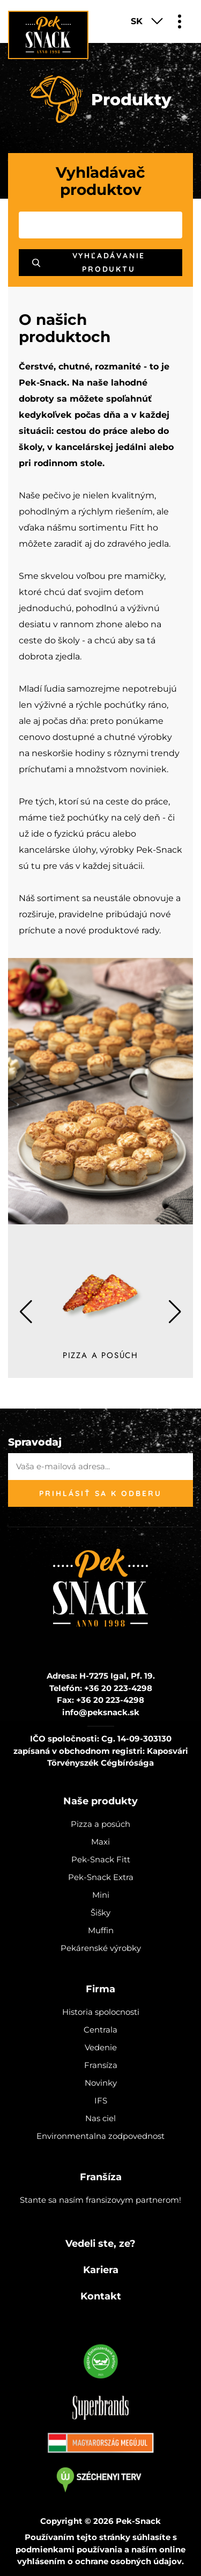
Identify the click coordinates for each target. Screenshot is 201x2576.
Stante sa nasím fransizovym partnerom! (100, 2200)
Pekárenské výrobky (101, 1948)
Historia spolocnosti (100, 2012)
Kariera (100, 2270)
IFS (100, 2100)
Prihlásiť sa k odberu (100, 1493)
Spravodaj (35, 1442)
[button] (175, 1312)
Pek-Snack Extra (100, 1877)
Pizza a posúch (100, 1824)
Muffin (101, 1930)
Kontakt (100, 2296)
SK (137, 21)
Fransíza (100, 2065)
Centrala (100, 2029)
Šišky (100, 1912)
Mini (100, 1895)
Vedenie (101, 2047)
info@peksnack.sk (100, 1712)
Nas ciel (100, 2118)
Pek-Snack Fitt (100, 1859)
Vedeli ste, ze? (100, 2244)
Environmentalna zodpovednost (100, 2136)
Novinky (101, 2083)
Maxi (100, 1842)
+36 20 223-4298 (118, 1688)
